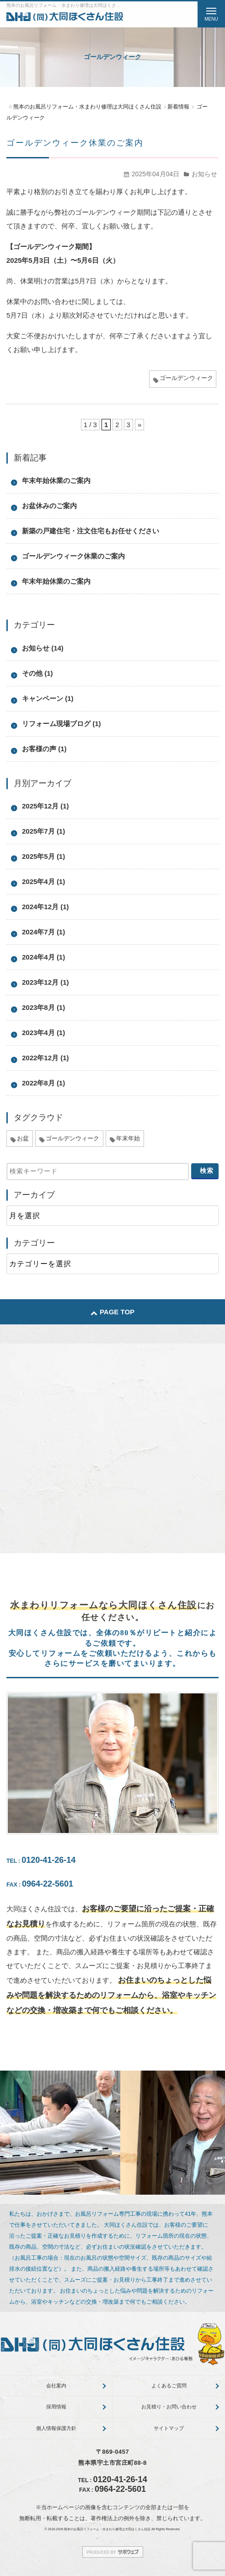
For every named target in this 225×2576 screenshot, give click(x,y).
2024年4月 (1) (43, 957)
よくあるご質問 (169, 2385)
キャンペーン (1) (48, 698)
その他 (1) (37, 673)
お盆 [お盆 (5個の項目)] (23, 1138)
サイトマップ (169, 2428)
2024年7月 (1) (43, 932)
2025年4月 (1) (43, 881)
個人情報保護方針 (56, 2428)
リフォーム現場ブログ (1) (61, 723)
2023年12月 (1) (45, 982)
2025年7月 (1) (43, 831)
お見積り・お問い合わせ (169, 2406)
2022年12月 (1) (45, 1058)
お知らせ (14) (43, 648)
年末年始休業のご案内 (56, 480)
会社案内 (56, 2385)
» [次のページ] (139, 424)
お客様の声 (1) (44, 749)
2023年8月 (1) (43, 1007)
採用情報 (56, 2406)
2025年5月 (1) (43, 856)
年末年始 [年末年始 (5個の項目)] (128, 1138)
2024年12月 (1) (45, 907)
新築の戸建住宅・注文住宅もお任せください (90, 531)
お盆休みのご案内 (49, 506)
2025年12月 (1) (45, 806)
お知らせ (204, 174)
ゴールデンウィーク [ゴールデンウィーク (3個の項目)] (72, 1138)
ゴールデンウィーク (186, 377)
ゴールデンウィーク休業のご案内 (75, 142)
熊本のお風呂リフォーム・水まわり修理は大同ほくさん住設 (107, 2529)
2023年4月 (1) (43, 1032)
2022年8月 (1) (43, 1083)
